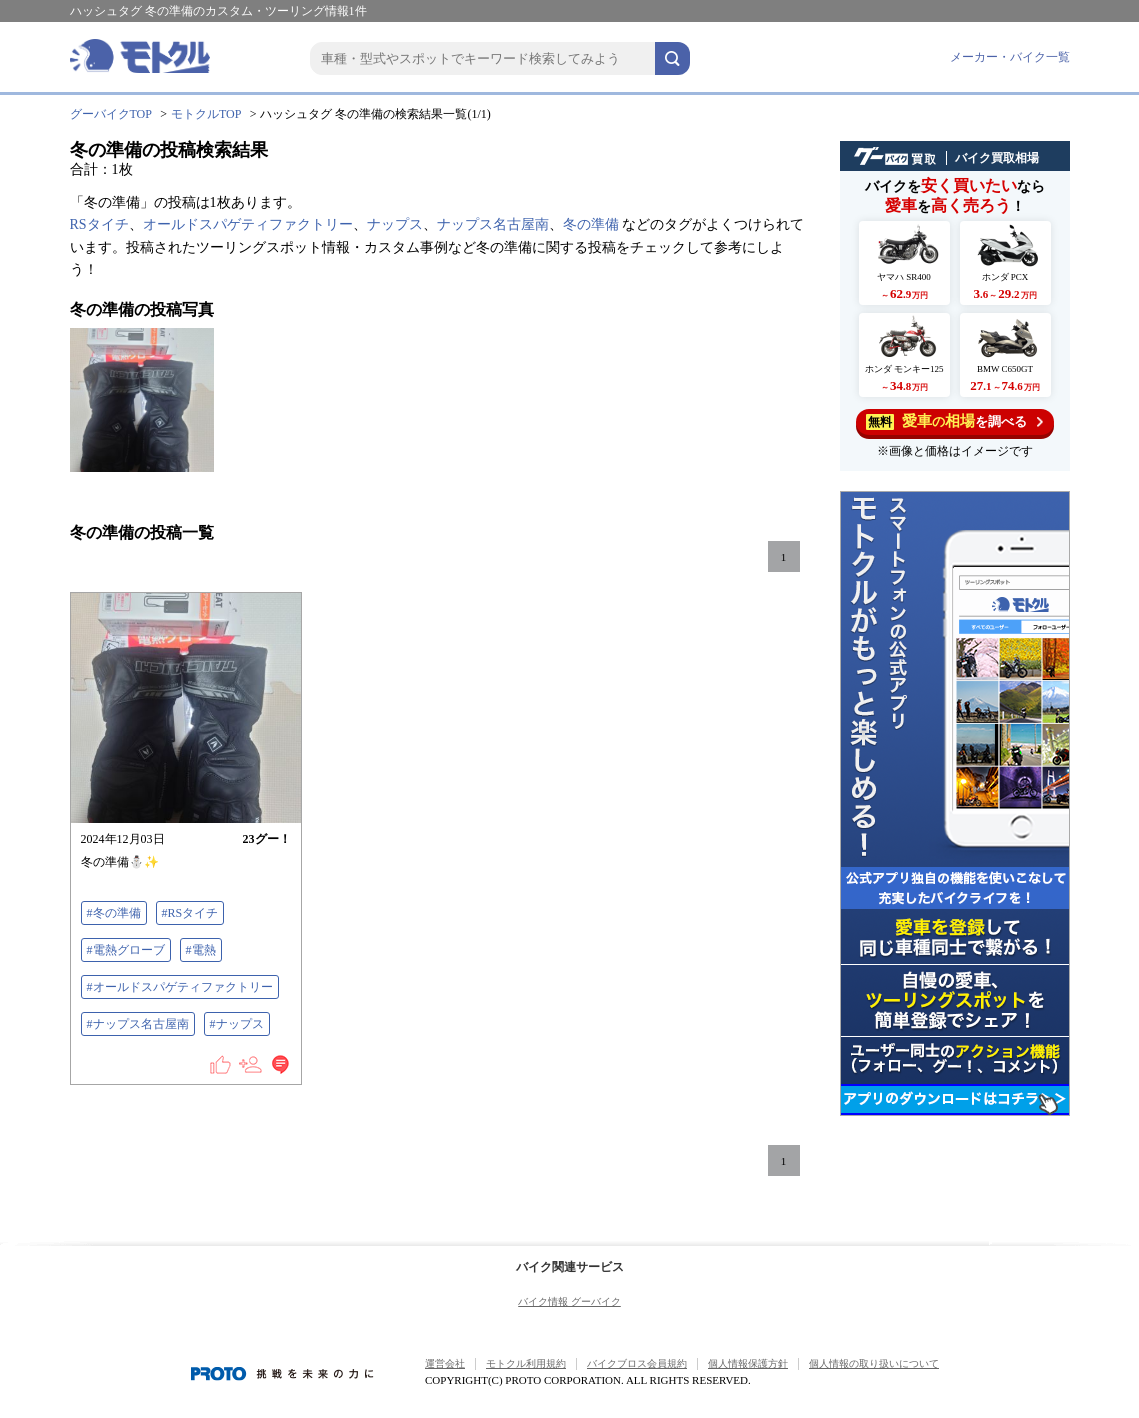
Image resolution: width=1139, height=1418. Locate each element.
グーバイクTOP (111, 114)
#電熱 (201, 950)
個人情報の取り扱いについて (874, 1363)
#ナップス (237, 1024)
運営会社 (445, 1363)
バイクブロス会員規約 (637, 1363)
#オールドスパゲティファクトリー (180, 987)
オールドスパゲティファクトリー (248, 224)
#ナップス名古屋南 (138, 1024)
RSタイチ (99, 224)
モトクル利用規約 (526, 1363)
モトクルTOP (206, 114)
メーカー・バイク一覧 (1010, 57)
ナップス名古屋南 (493, 224)
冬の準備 (591, 224)
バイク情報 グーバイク (569, 1301)
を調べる (954, 421)
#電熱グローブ (126, 950)
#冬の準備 (114, 913)
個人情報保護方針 (748, 1363)
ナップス (395, 224)
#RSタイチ (190, 913)
